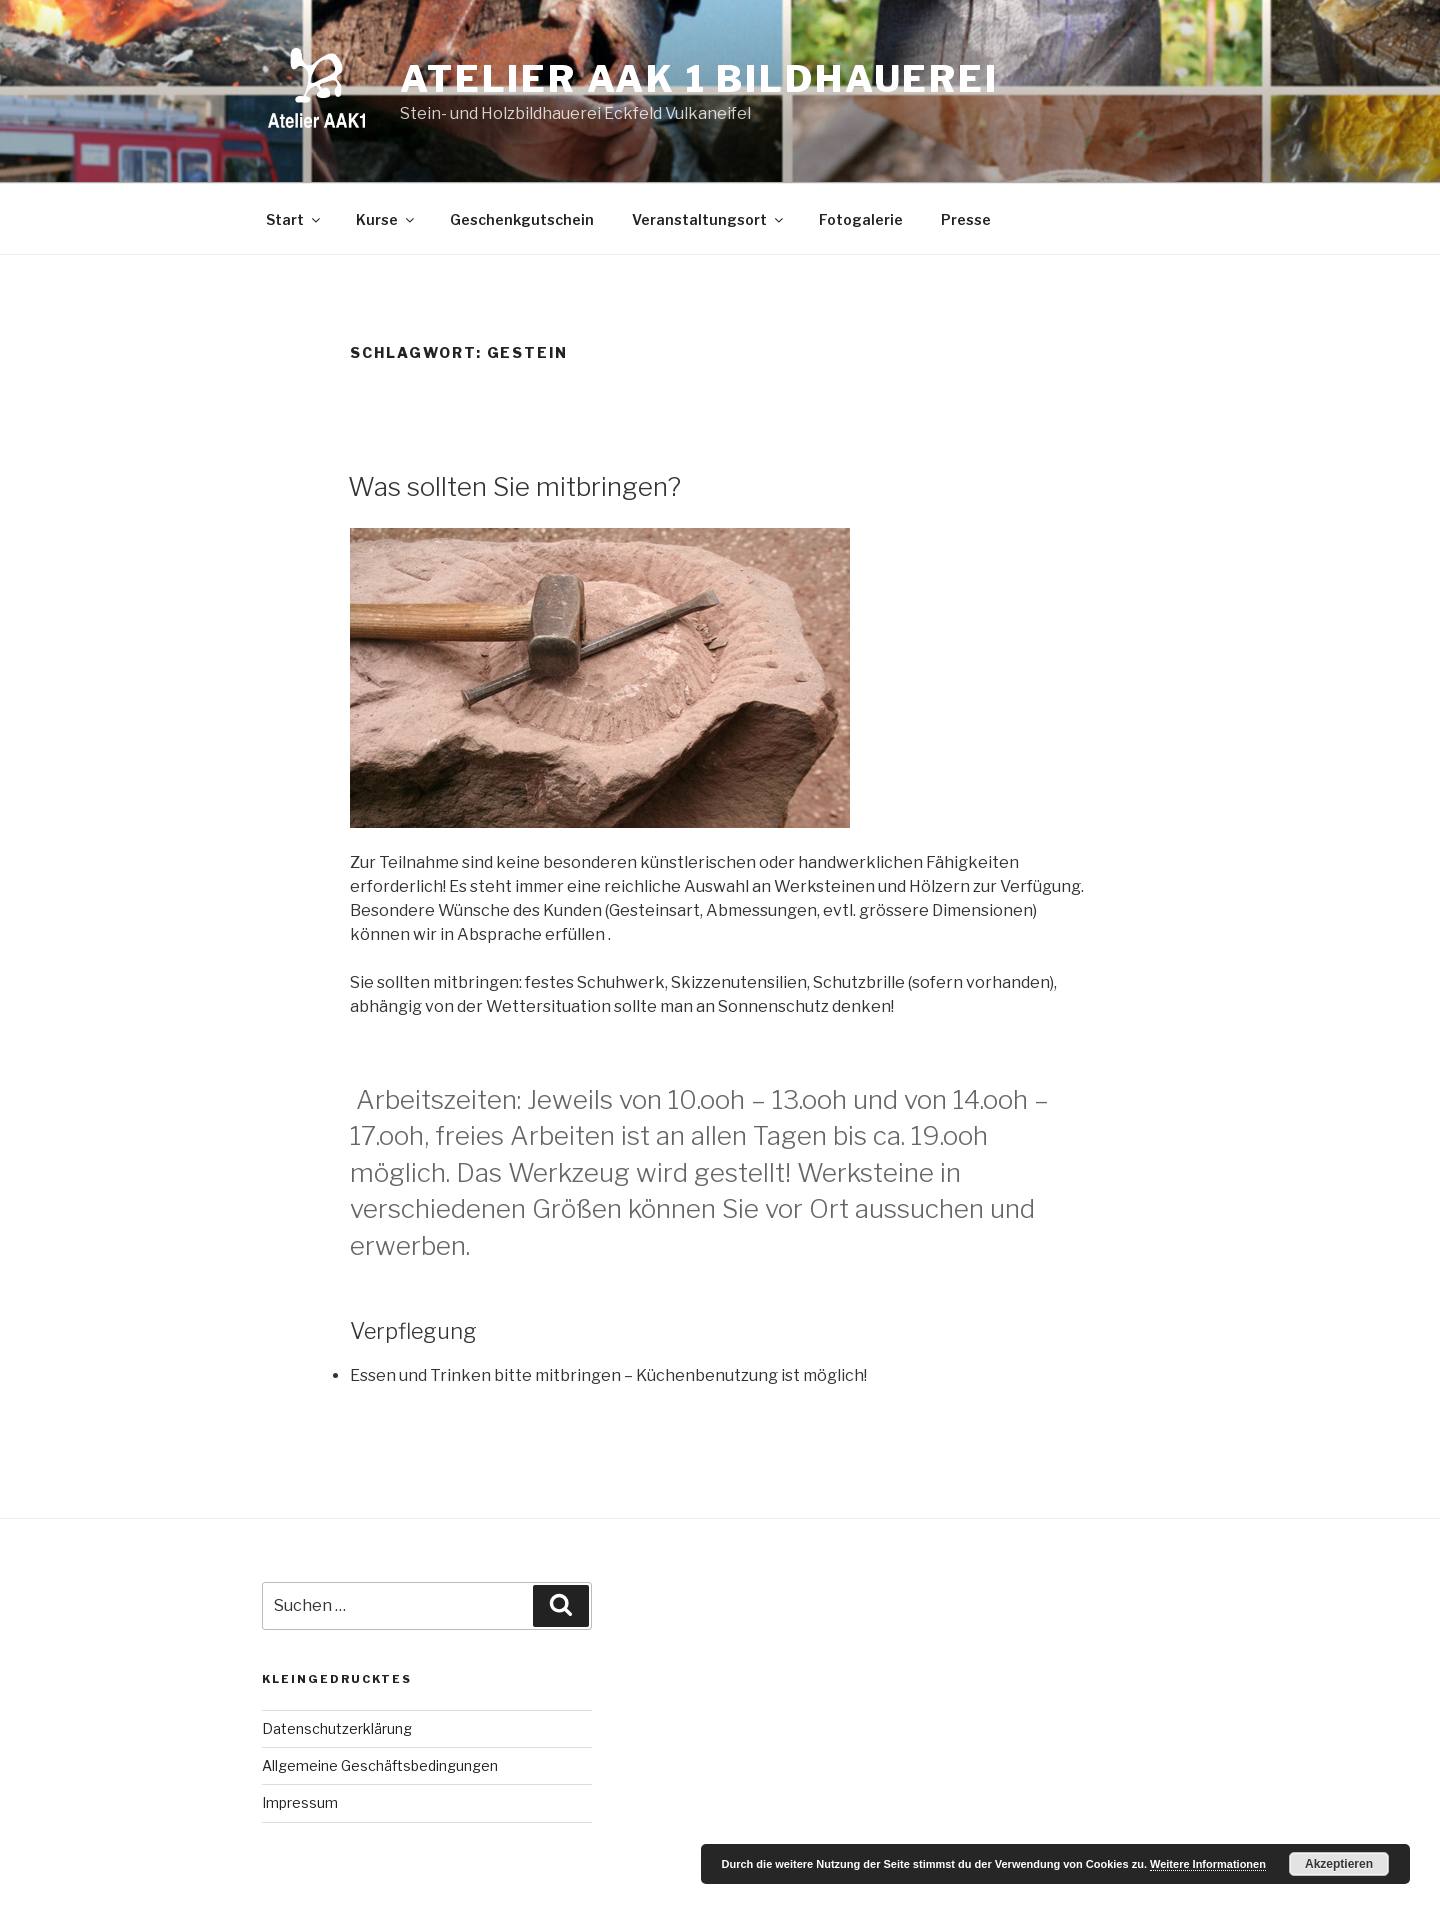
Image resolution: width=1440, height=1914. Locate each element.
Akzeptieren (1339, 1864)
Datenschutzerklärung (337, 1728)
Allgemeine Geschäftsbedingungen (380, 1765)
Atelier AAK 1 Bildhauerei (699, 79)
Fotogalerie (861, 219)
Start (294, 219)
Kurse (386, 219)
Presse (966, 219)
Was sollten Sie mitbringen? (514, 486)
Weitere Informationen (1208, 1864)
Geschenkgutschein (522, 219)
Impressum (300, 1802)
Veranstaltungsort (709, 219)
